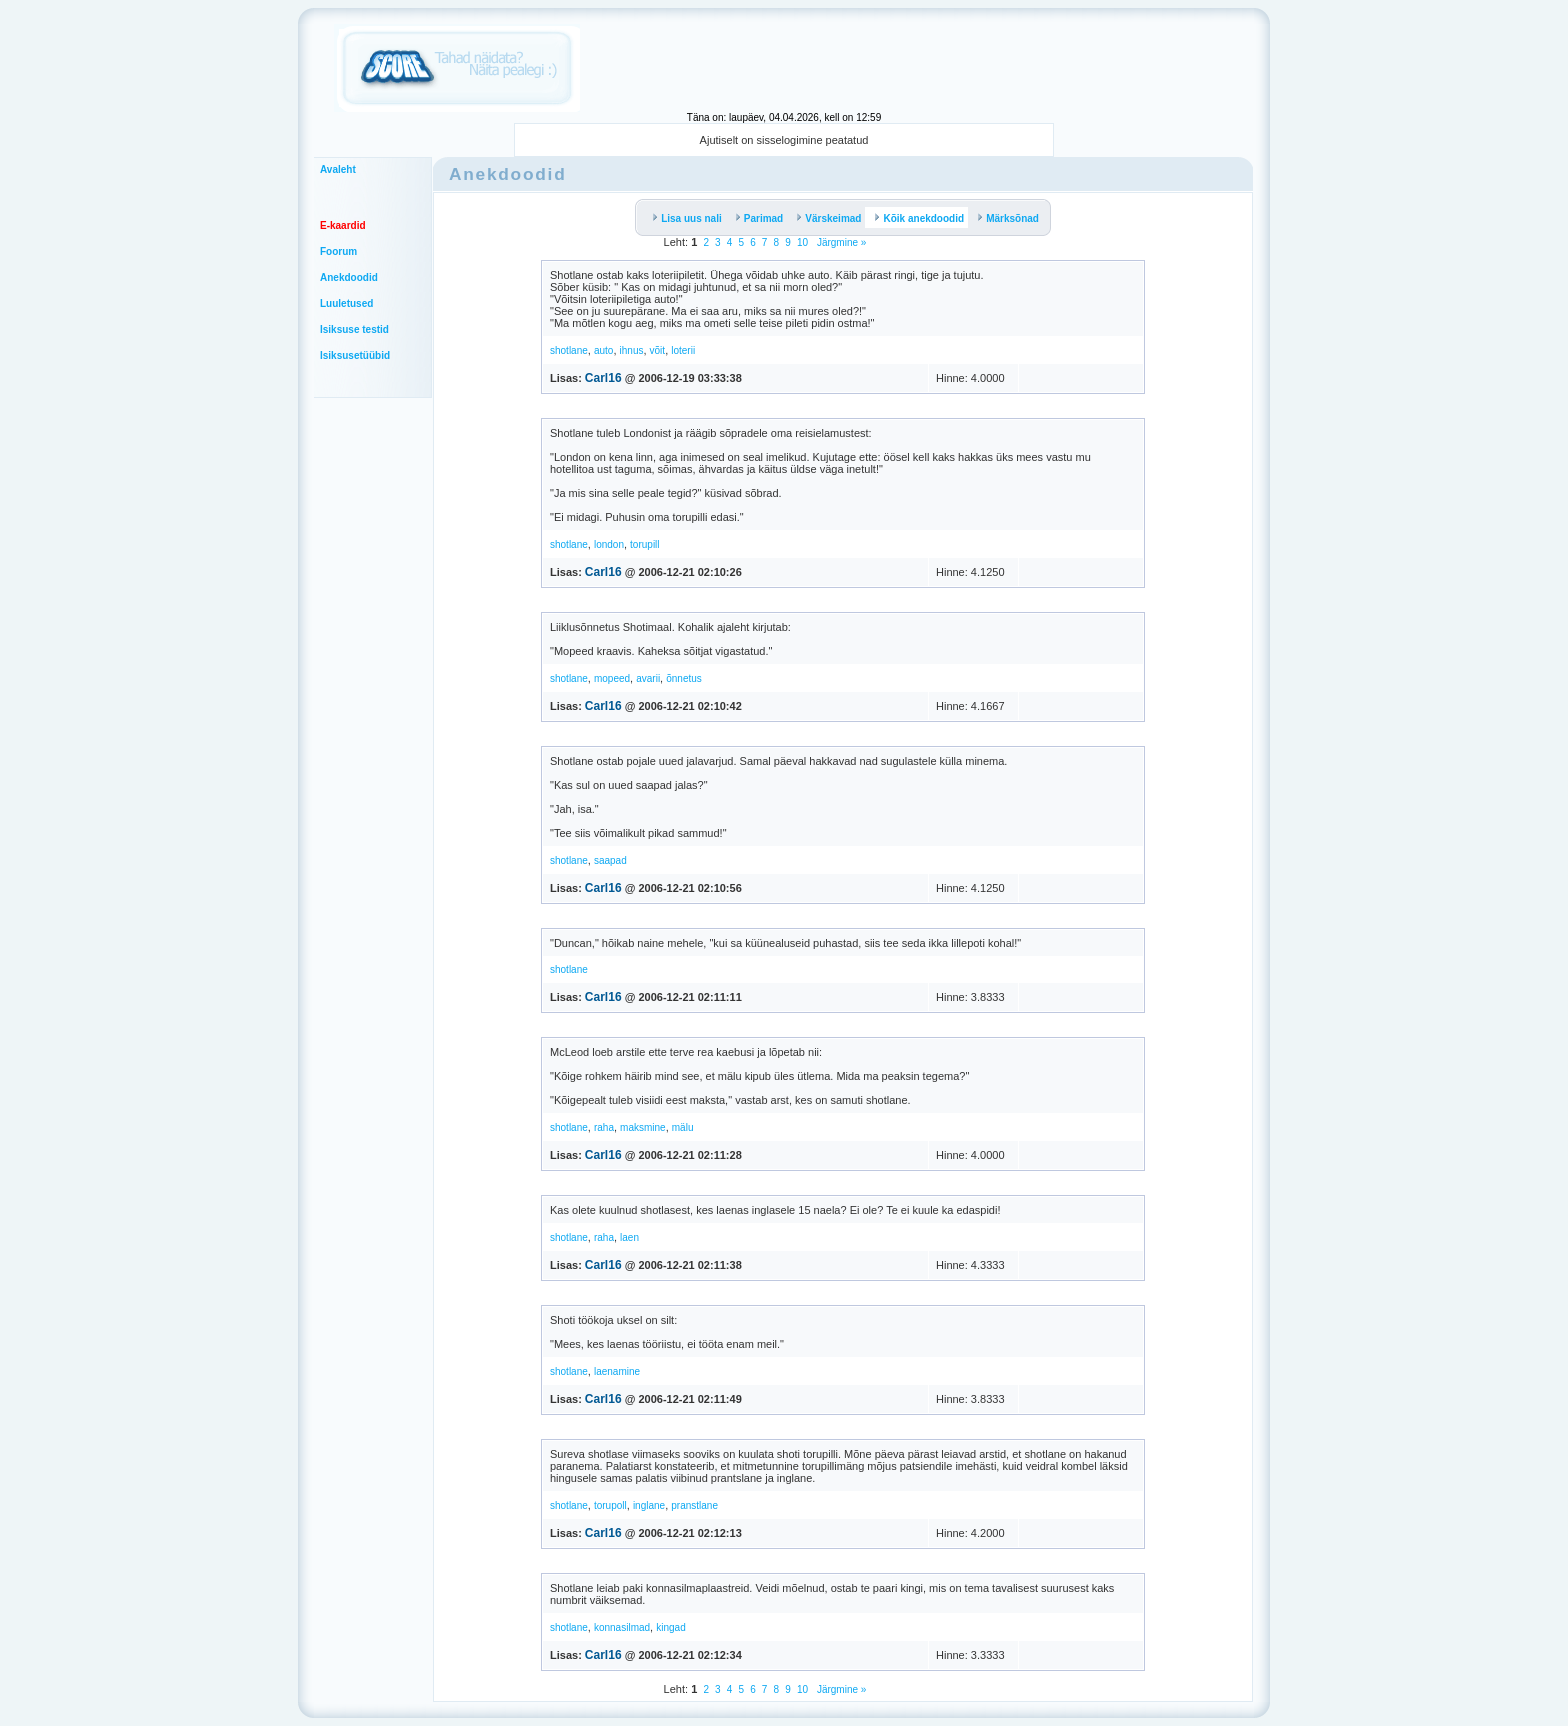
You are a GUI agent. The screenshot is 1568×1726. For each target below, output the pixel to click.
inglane (649, 1505)
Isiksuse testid (354, 329)
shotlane (569, 350)
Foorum (338, 251)
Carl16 (603, 378)
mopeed (612, 678)
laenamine (617, 1371)
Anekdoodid (349, 277)
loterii (683, 350)
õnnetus (684, 678)
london (609, 544)
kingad (670, 1627)
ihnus (632, 350)
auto (603, 350)
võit (658, 350)
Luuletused (346, 303)
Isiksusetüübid (355, 355)
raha (604, 1127)
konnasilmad (622, 1627)
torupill (644, 544)
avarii (648, 678)
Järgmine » (840, 242)
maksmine (643, 1127)
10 (802, 242)
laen (629, 1237)
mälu (683, 1127)
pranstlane (694, 1505)
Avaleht (338, 169)
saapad (610, 860)
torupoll (610, 1505)
